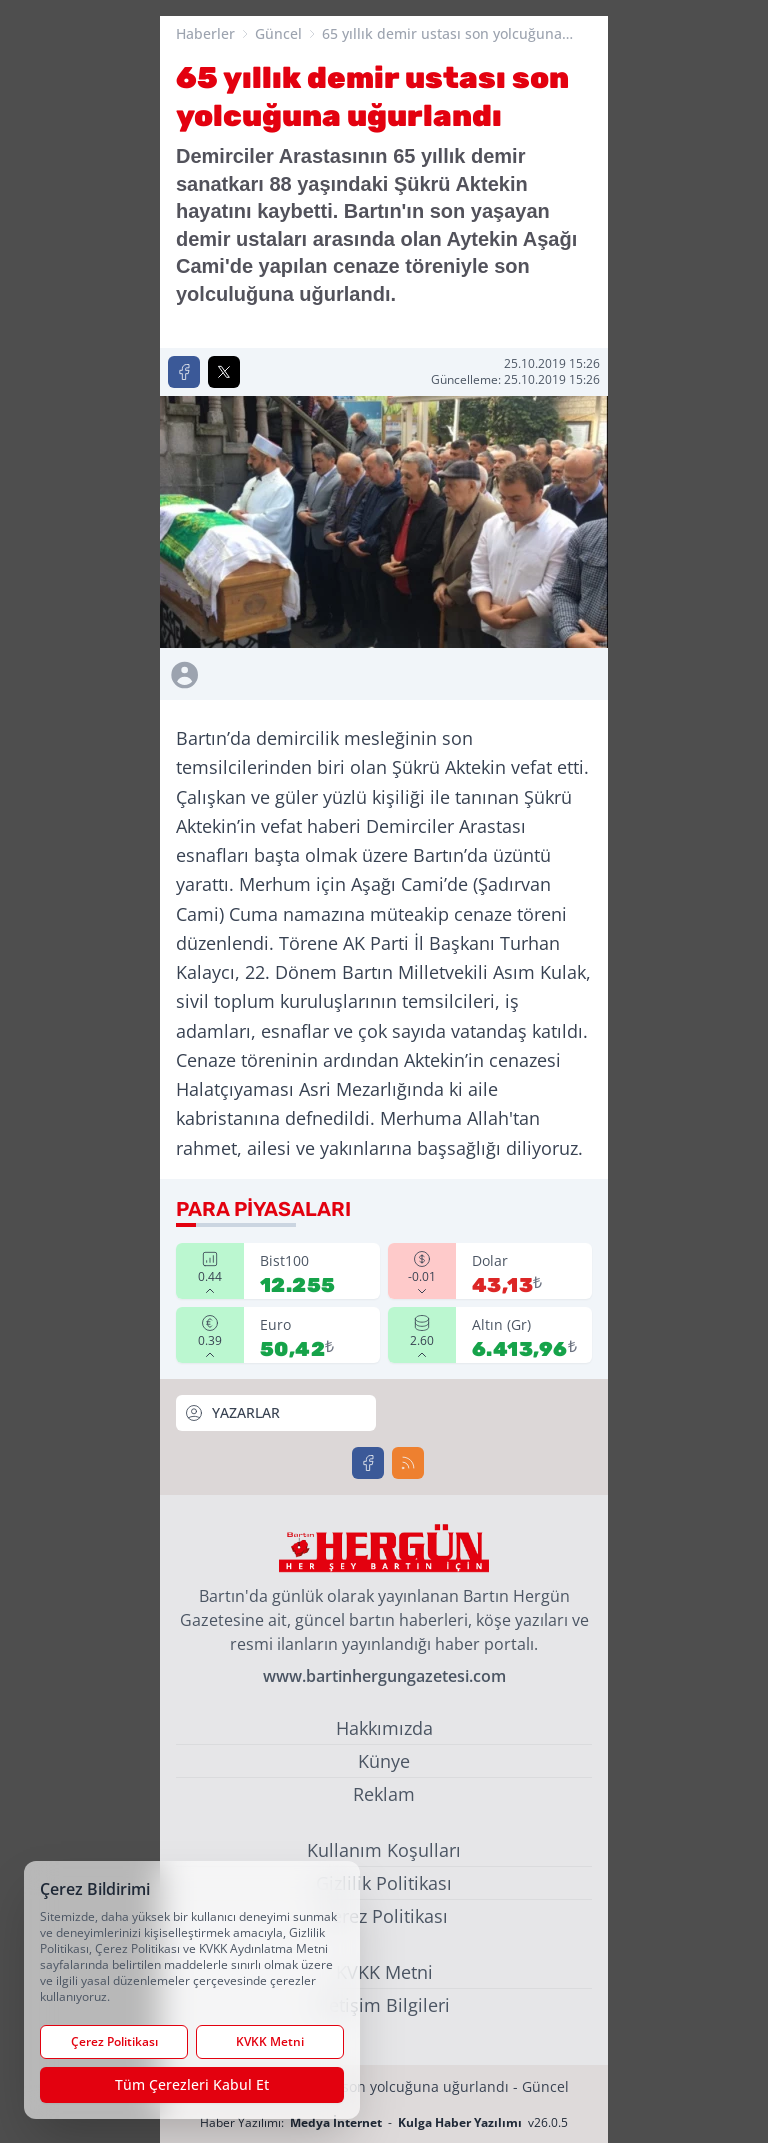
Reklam (384, 1794)
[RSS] (408, 1463)
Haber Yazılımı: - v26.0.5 (384, 2122)
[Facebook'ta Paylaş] (184, 372)
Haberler (205, 33)
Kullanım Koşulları (384, 1850)
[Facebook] (368, 1463)
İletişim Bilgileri (384, 2005)
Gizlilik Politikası (384, 1883)
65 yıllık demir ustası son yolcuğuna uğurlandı (442, 34)
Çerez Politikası (384, 1916)
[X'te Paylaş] (224, 372)
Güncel (278, 33)
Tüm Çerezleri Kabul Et (192, 2084)
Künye (384, 1761)
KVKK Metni (384, 1972)
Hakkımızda (384, 1728)
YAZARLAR (232, 1413)
